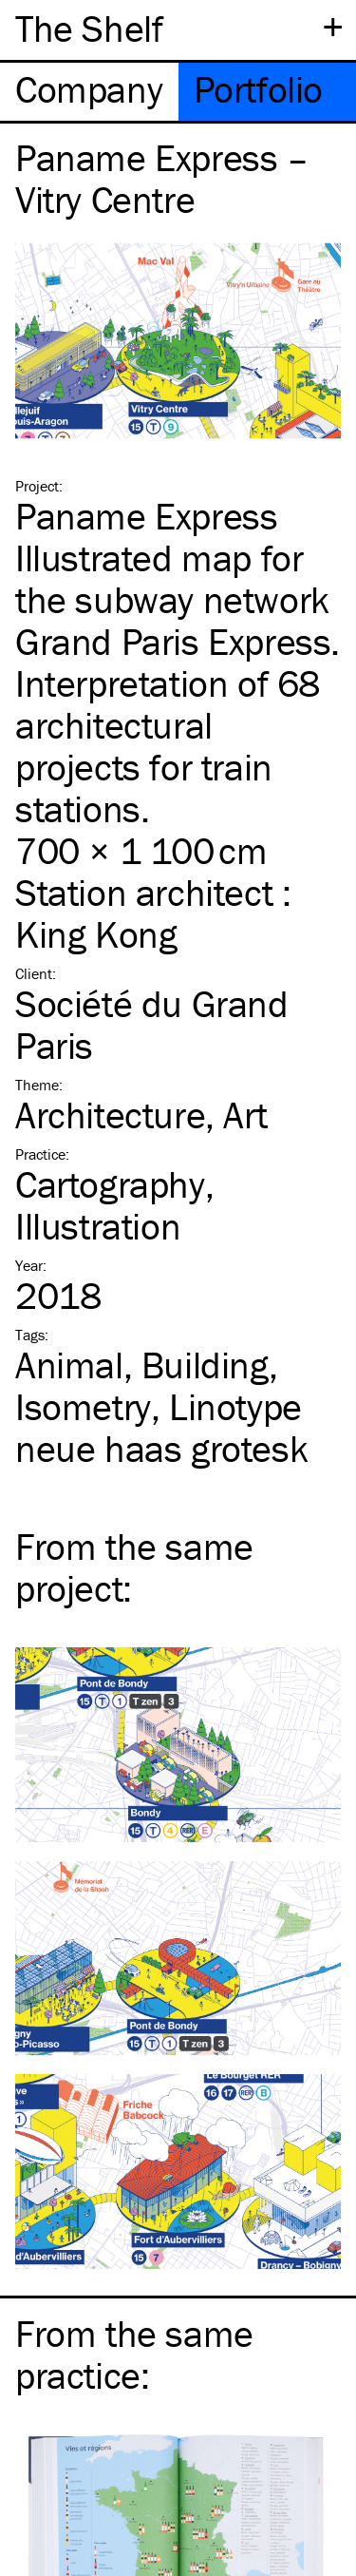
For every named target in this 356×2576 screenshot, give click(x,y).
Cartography (110, 1184)
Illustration (97, 1225)
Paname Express (146, 515)
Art (245, 1114)
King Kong (96, 934)
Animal (69, 1364)
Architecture (110, 1114)
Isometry (83, 1406)
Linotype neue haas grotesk (161, 1427)
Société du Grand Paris (152, 1024)
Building (205, 1364)
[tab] (89, 92)
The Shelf (88, 28)
